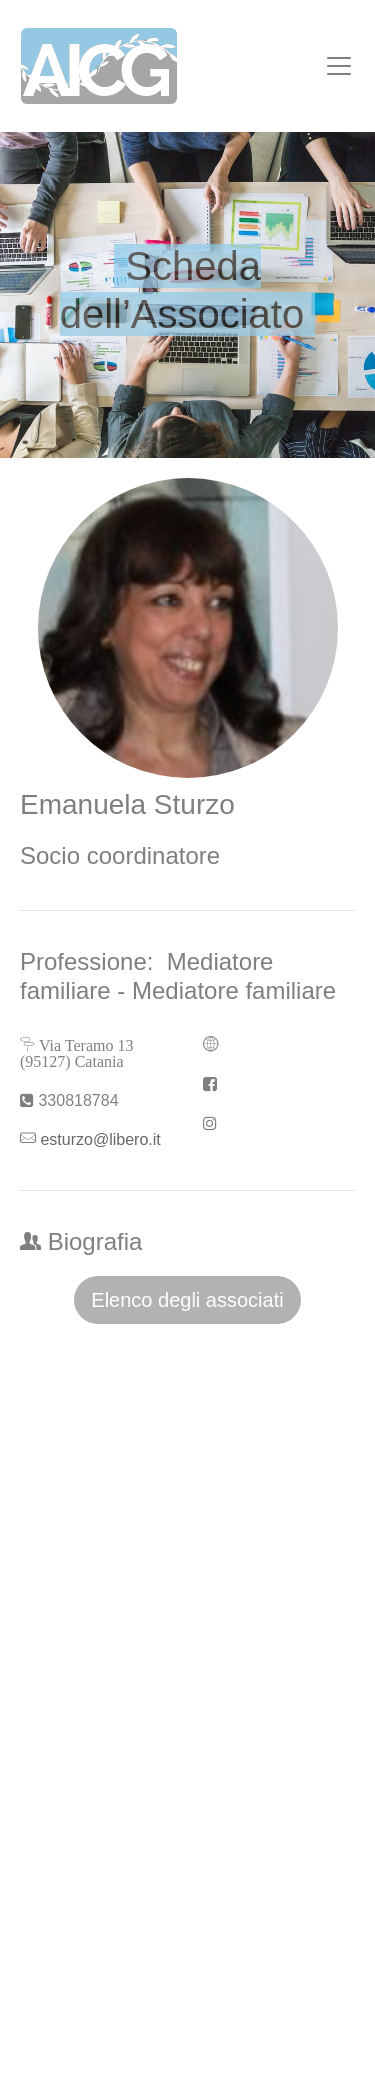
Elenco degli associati (187, 1300)
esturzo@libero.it (100, 1139)
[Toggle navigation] (339, 66)
